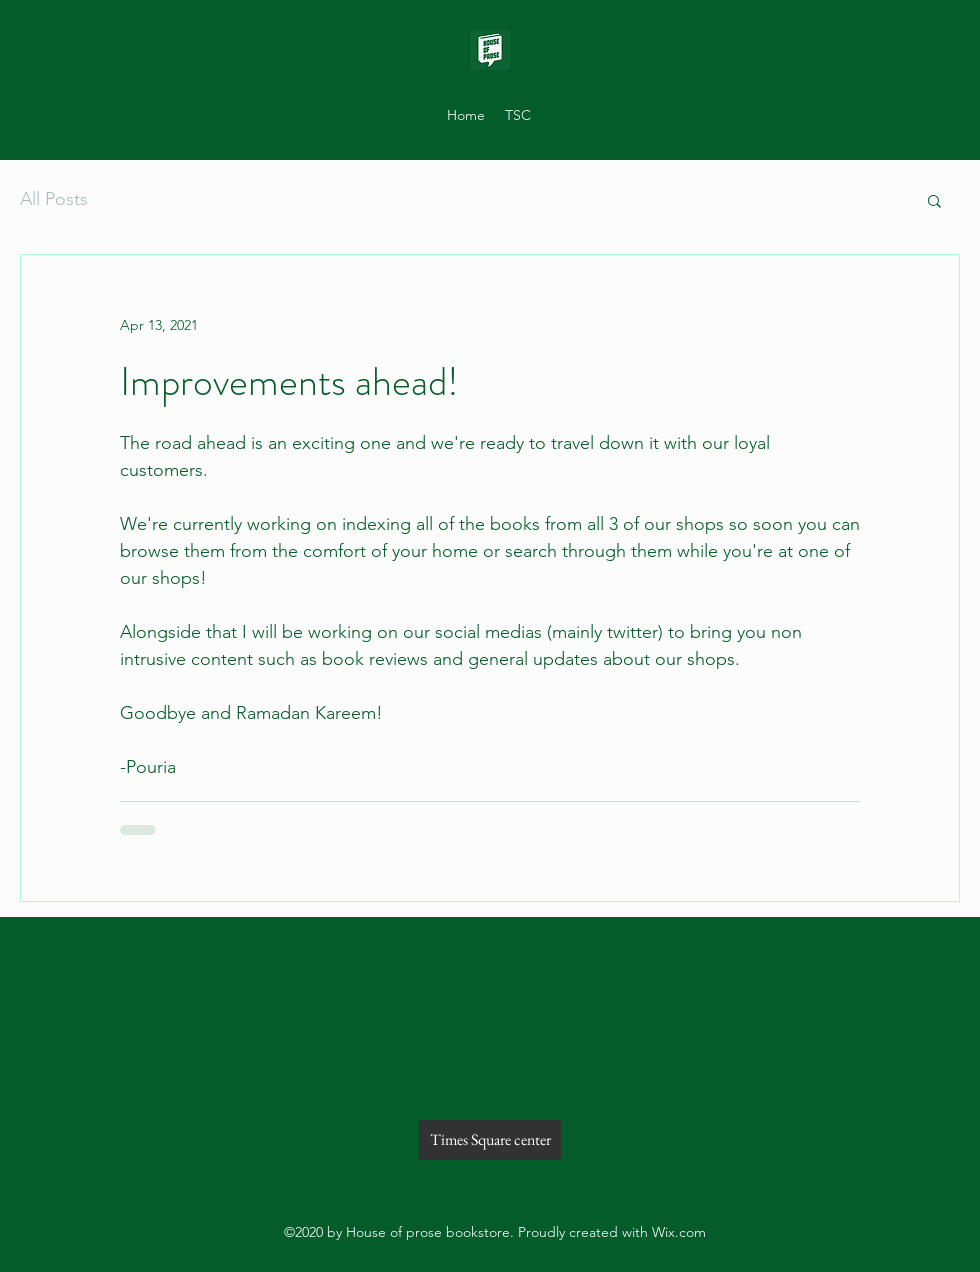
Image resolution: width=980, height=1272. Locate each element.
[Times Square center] (490, 1140)
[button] (934, 202)
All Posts (54, 199)
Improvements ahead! (289, 381)
